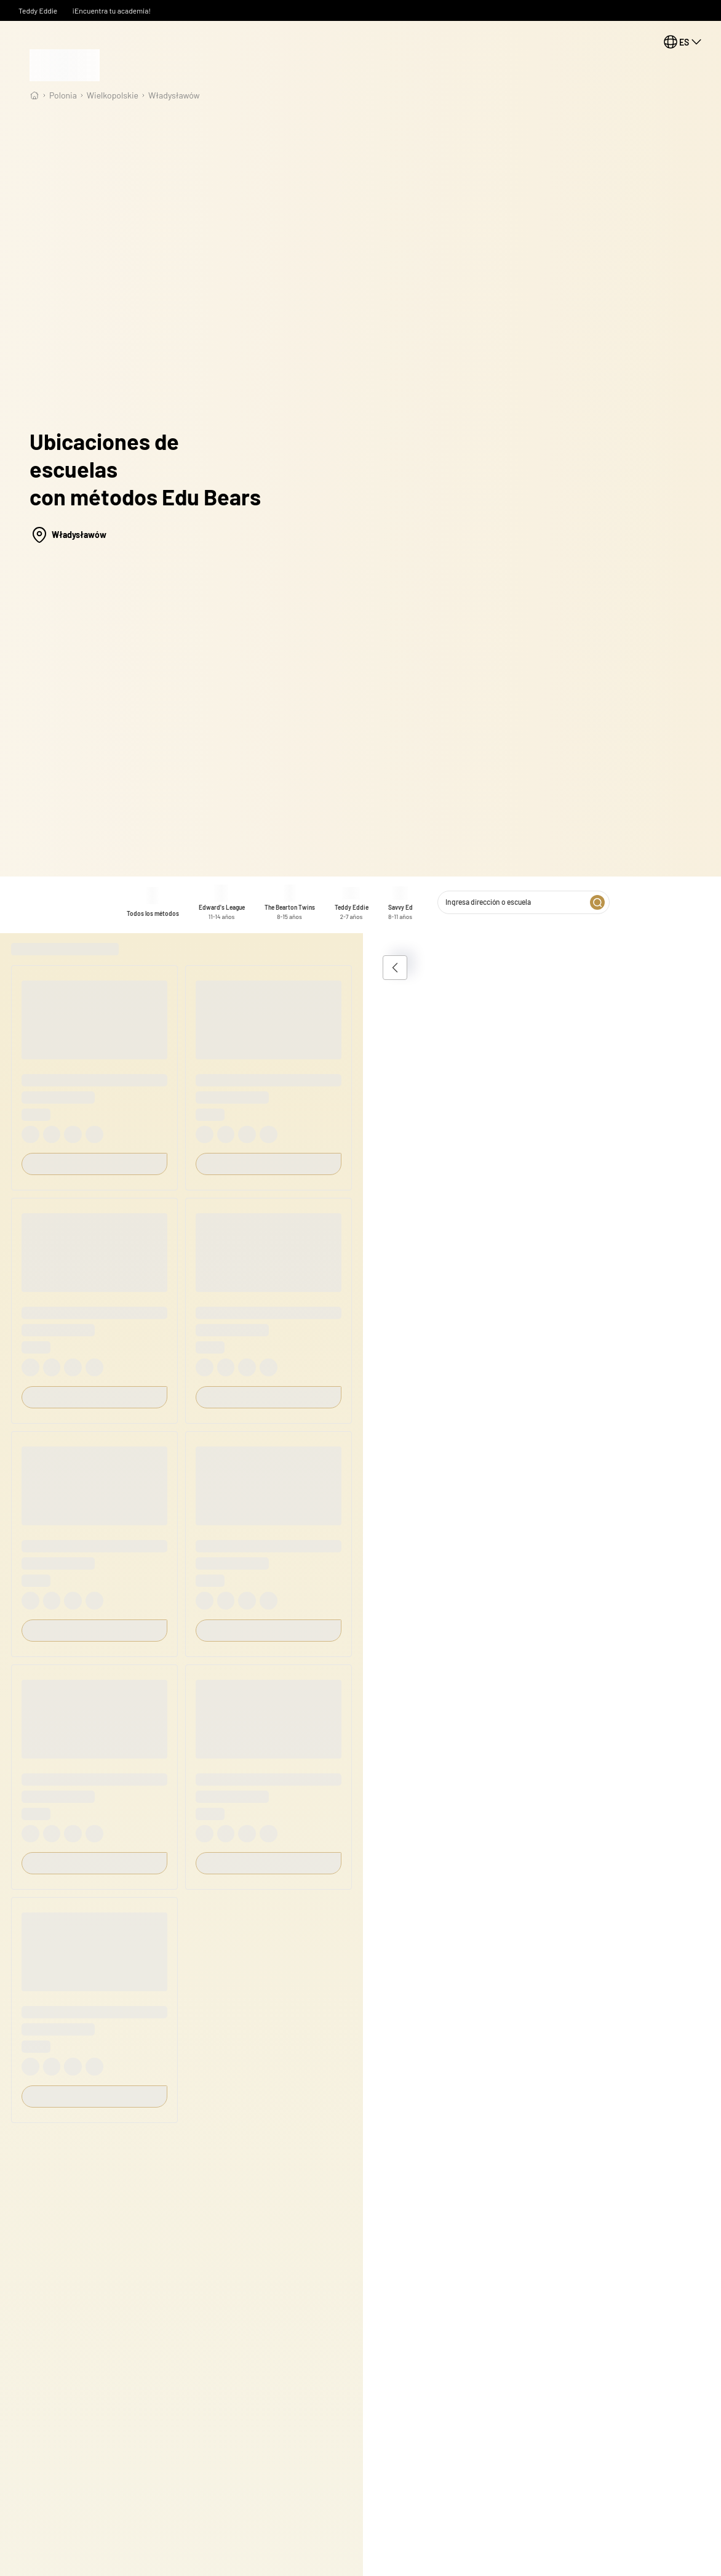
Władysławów (174, 95)
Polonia (63, 95)
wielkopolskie (112, 95)
